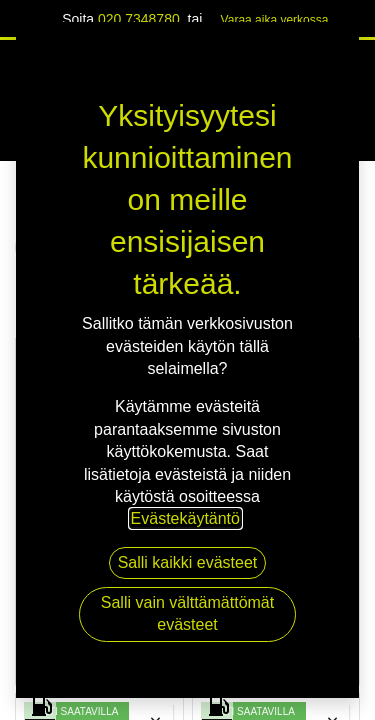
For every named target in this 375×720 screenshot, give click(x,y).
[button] (156, 366)
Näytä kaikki (310, 198)
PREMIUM (99, 523)
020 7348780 (139, 19)
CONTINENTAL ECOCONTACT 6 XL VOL (99, 559)
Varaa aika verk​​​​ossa (275, 20)
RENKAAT (72, 246)
